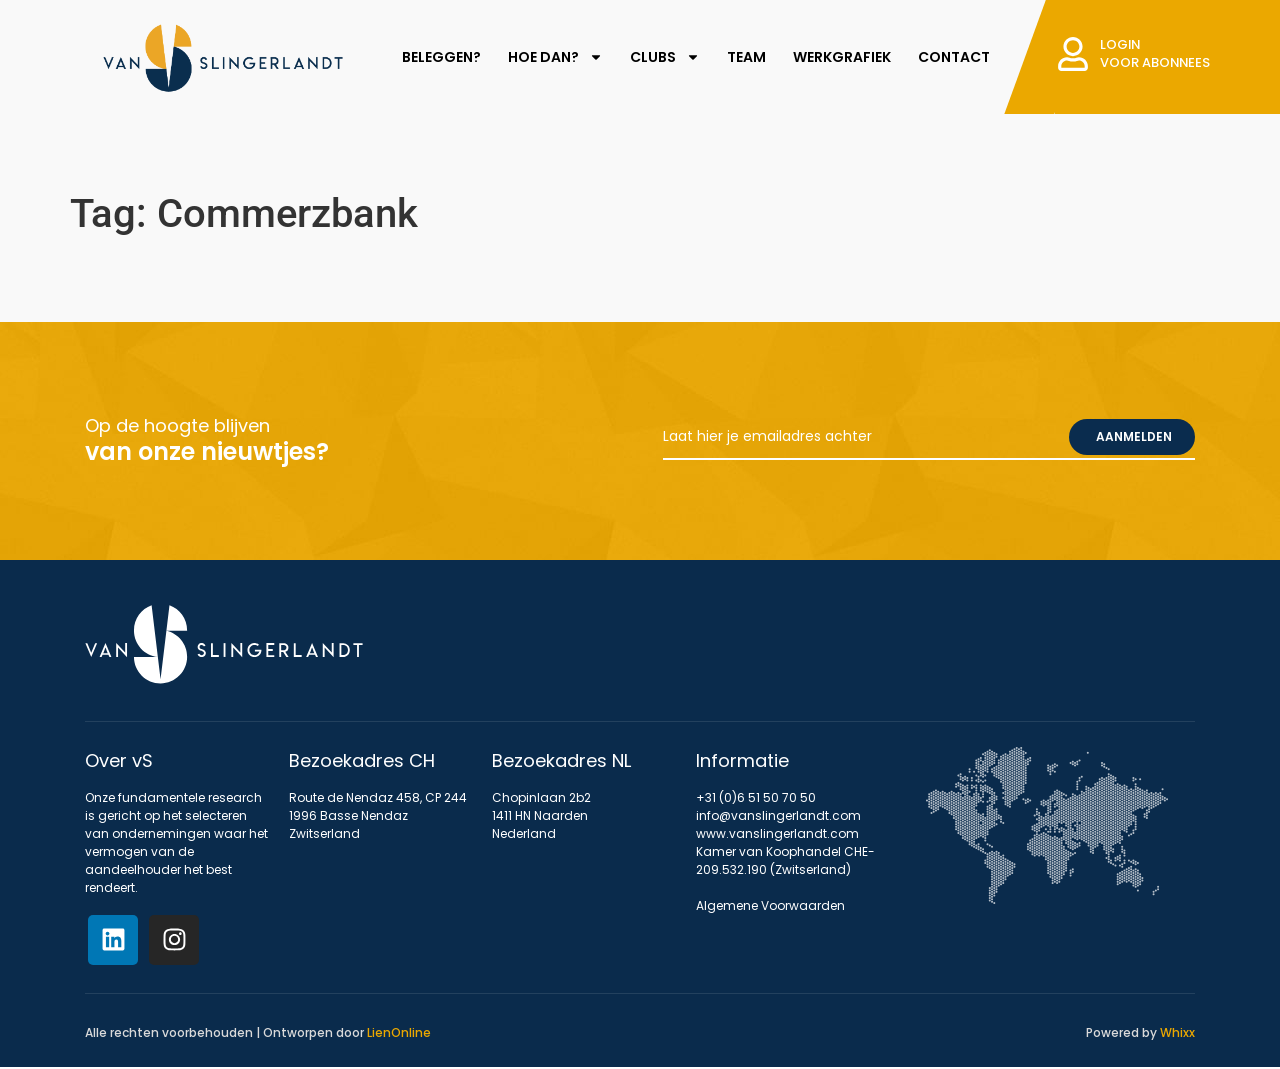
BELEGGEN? (439, 57)
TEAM (744, 57)
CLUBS (663, 57)
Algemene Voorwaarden (770, 905)
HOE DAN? (553, 57)
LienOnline (399, 1032)
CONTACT (952, 57)
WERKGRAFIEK (840, 57)
